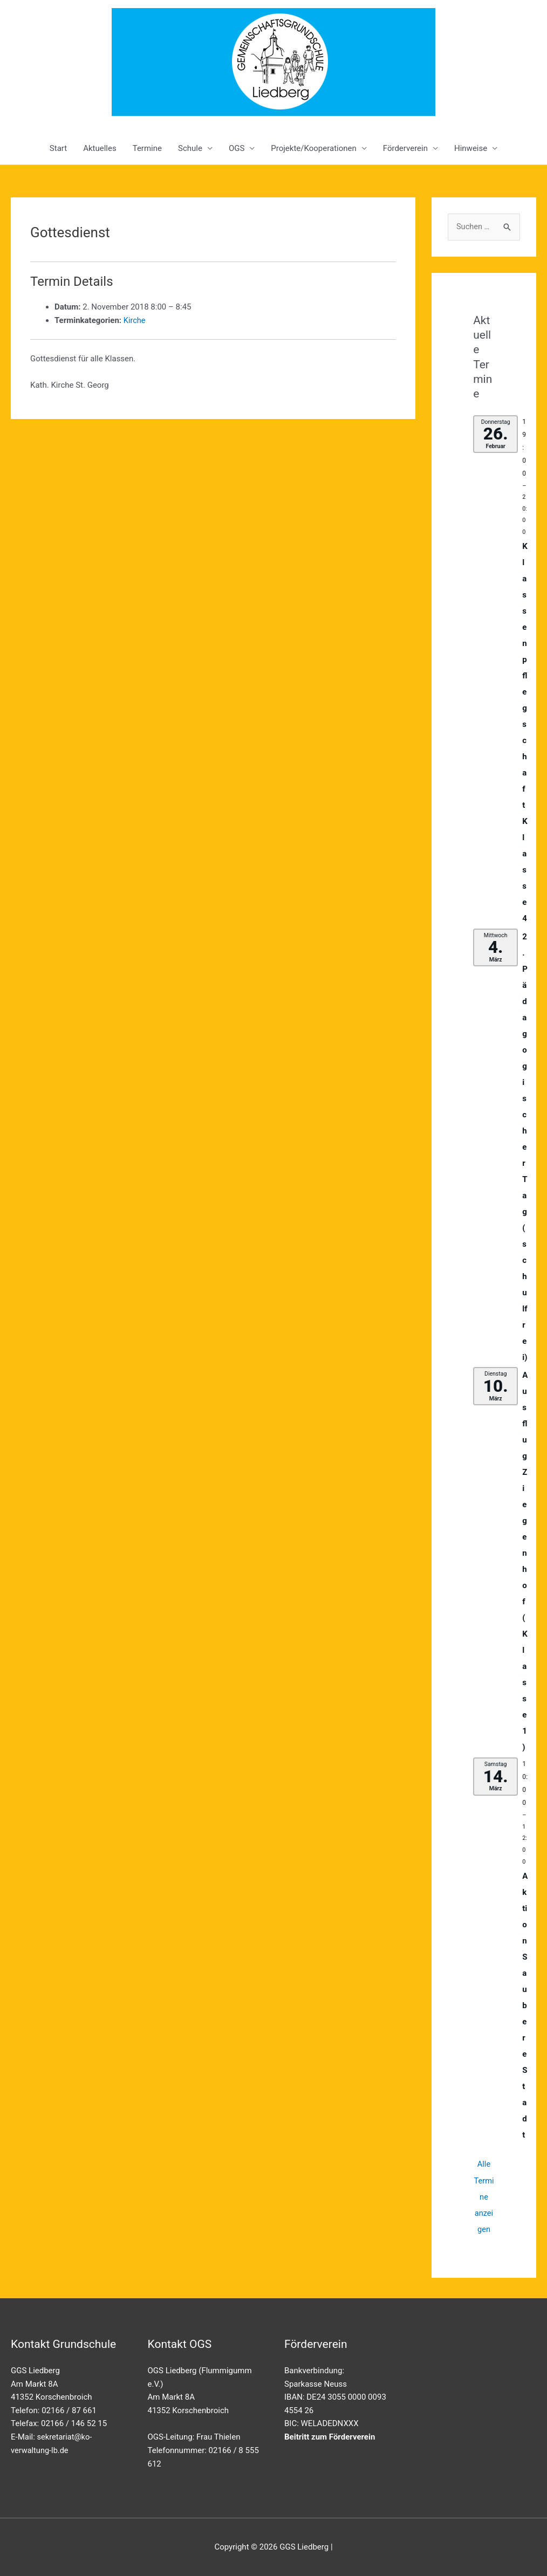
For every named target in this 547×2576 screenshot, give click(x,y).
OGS (236, 148)
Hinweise (470, 148)
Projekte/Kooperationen (313, 148)
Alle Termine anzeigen (484, 2197)
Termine (147, 148)
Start (58, 148)
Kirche (135, 320)
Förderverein (405, 148)
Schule (190, 148)
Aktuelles (100, 148)
